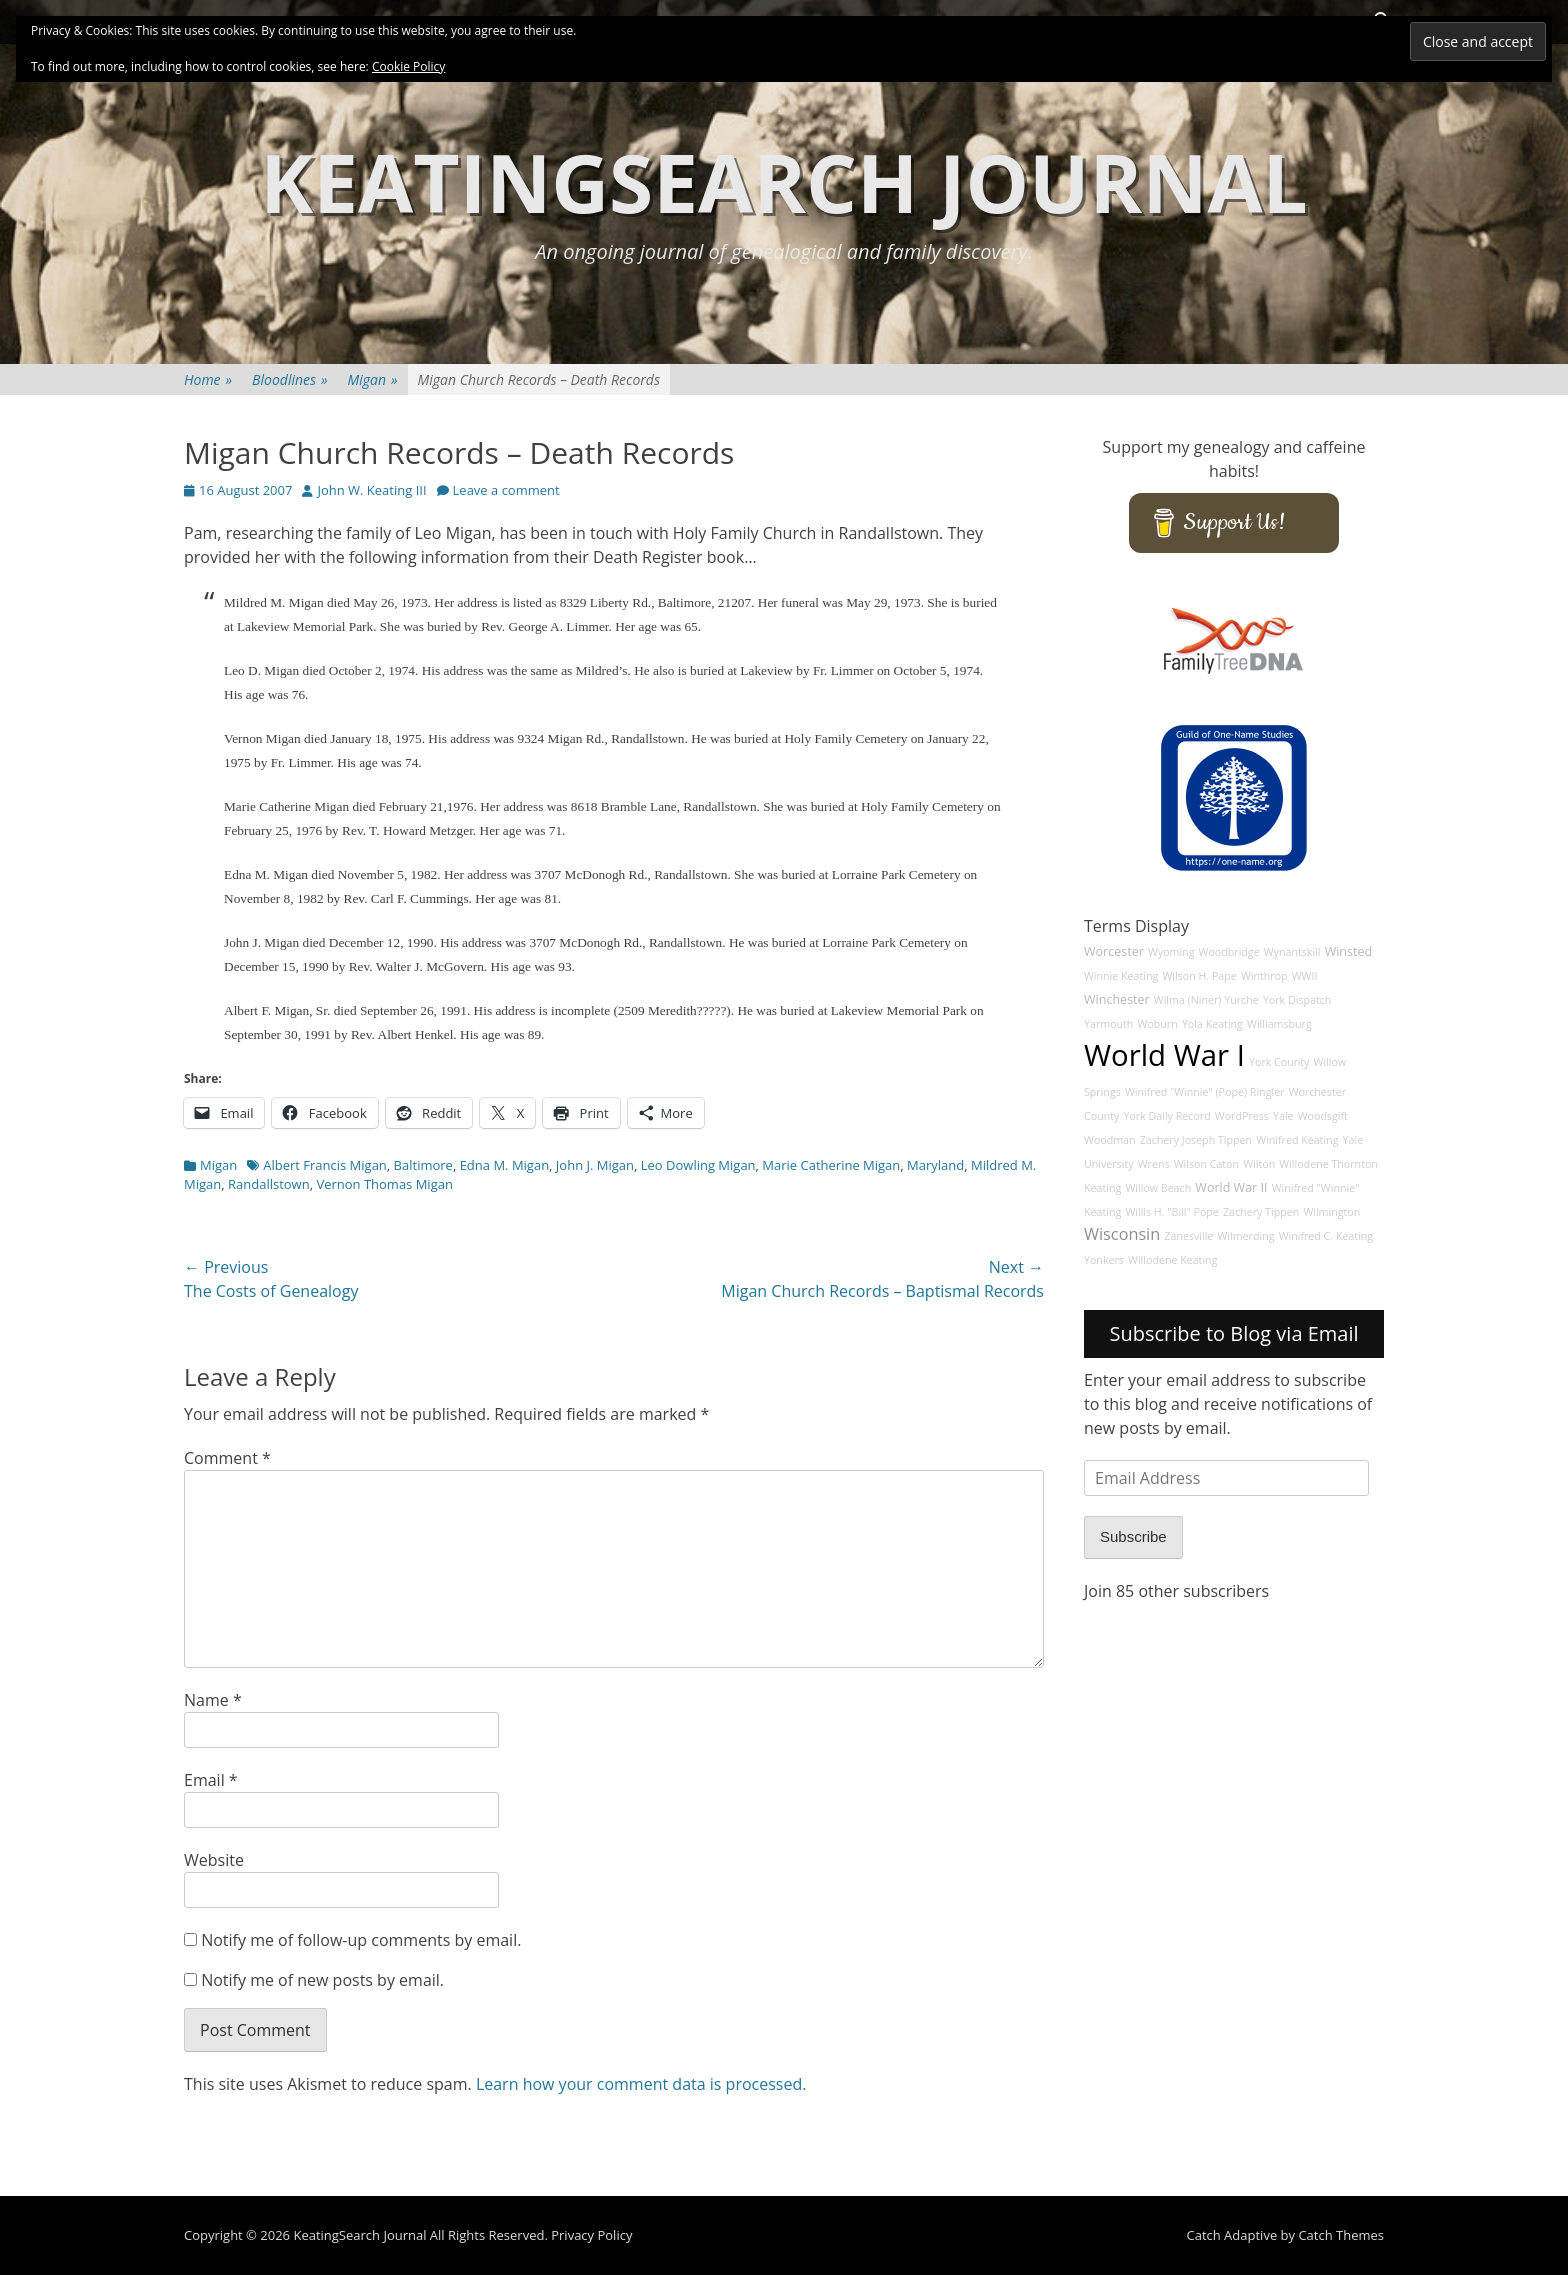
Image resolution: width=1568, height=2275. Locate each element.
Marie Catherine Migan (831, 1165)
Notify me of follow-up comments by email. (361, 1940)
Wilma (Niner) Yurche (1206, 1000)
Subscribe (1133, 1536)
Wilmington (1331, 1212)
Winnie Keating (1121, 976)
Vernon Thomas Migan (384, 1184)
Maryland (935, 1165)
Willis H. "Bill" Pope (1171, 1212)
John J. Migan (595, 1165)
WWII (1305, 976)
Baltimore (423, 1165)
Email (211, 1780)
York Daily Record (1167, 1116)
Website (214, 1860)
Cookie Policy (408, 66)
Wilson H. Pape (1199, 976)
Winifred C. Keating (1326, 1236)
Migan (373, 379)
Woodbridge (1229, 952)
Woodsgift (1323, 1116)
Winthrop (1264, 976)
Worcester (1114, 951)
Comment (227, 1458)
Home (208, 379)
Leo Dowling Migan (698, 1165)
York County (1279, 1062)
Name (213, 1700)
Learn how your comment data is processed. (641, 2084)
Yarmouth (1108, 1024)
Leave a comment (506, 490)
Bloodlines (289, 379)
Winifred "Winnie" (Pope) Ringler (1205, 1092)
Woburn (1158, 1024)
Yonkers (1104, 1260)
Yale (1283, 1116)
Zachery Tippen (1261, 1212)
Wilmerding (1246, 1236)
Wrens (1154, 1164)
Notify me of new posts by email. (322, 1980)
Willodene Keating (1172, 1260)
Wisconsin (1122, 1234)
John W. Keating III (371, 490)
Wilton (1259, 1164)
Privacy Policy (591, 2235)
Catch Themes (1341, 2235)
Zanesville (1188, 1236)
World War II (1231, 1187)
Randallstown (269, 1184)
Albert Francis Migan (325, 1165)
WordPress (1242, 1116)
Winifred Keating (1297, 1140)
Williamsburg (1279, 1024)
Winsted (1349, 951)
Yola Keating (1212, 1024)
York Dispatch (1297, 1000)
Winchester (1117, 999)
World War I (1164, 1055)
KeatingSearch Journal (784, 181)
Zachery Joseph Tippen (1196, 1140)
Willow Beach (1158, 1188)
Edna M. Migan (504, 1165)
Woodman (1110, 1140)
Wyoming (1171, 952)
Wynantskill (1292, 952)
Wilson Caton (1206, 1164)
